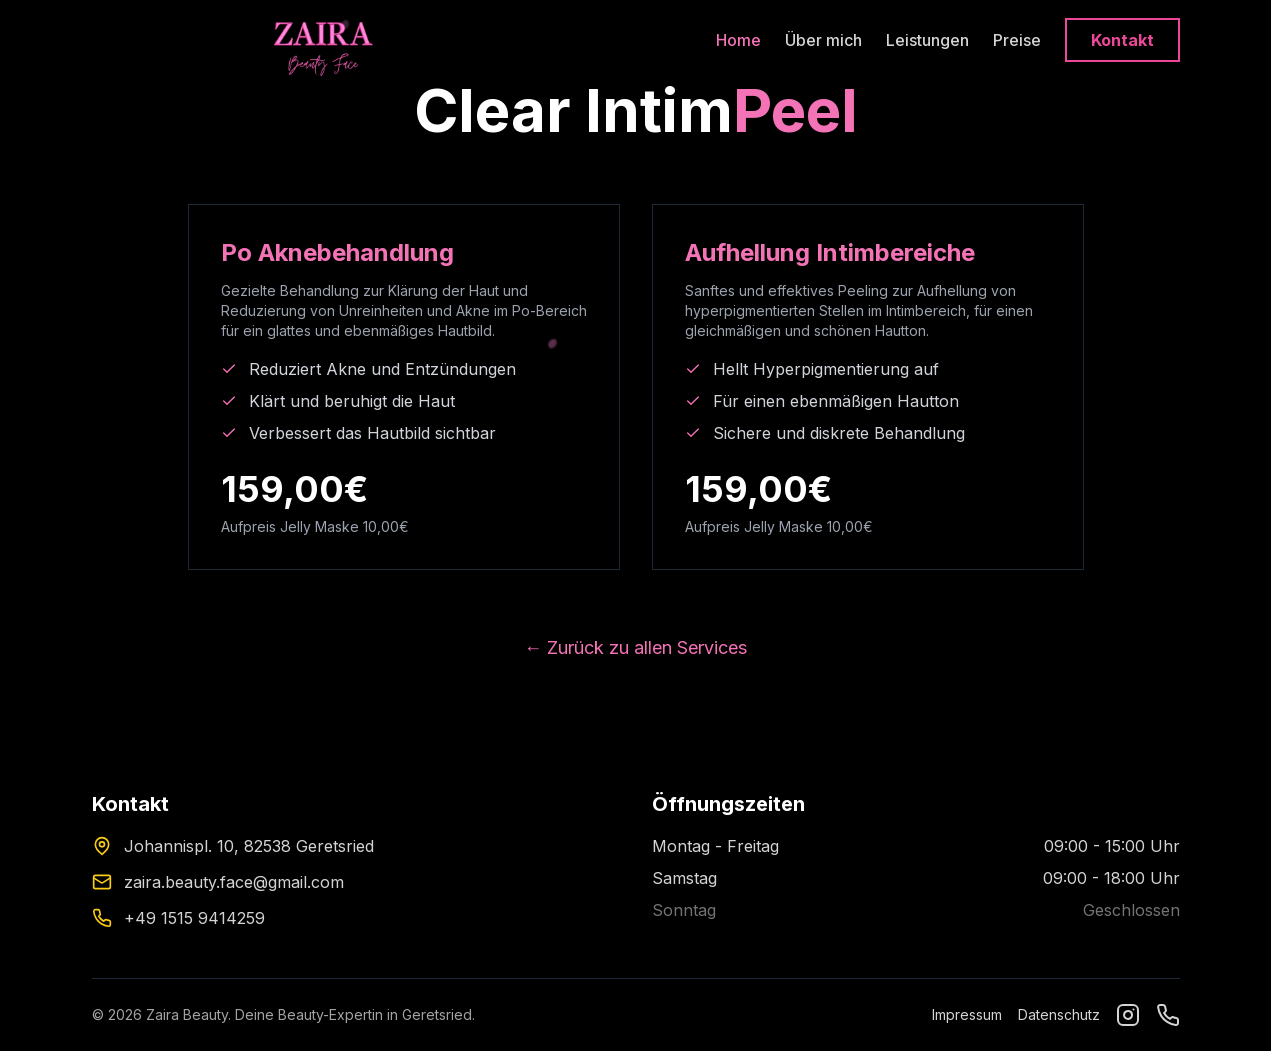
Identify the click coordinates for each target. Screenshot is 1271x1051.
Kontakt (1122, 40)
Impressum (967, 1014)
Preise (1017, 40)
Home (738, 40)
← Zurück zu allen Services (635, 647)
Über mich (823, 40)
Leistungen (927, 40)
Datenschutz (1059, 1014)
